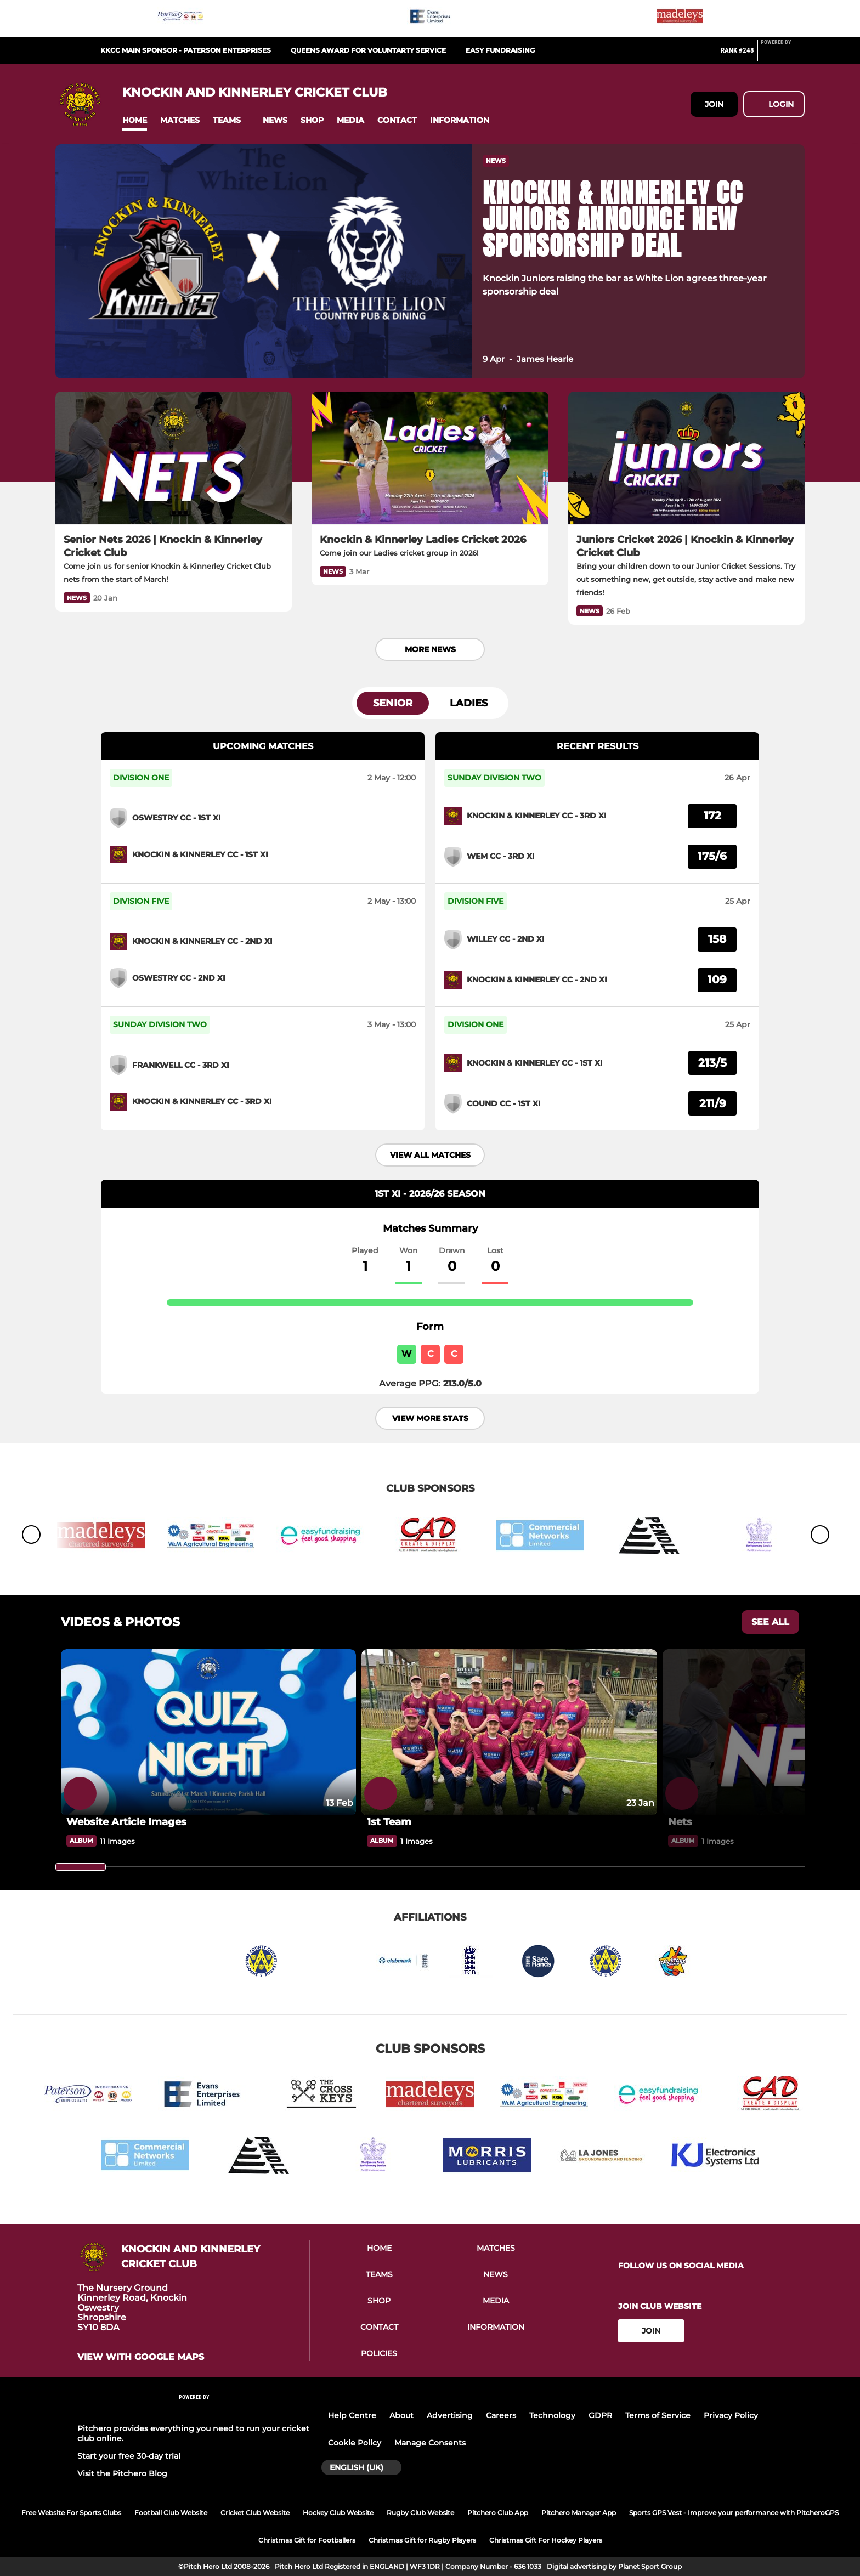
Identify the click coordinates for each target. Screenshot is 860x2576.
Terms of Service (658, 2415)
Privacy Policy (731, 2415)
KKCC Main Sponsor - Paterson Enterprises (185, 50)
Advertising (450, 2415)
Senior (392, 703)
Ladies (469, 703)
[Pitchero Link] (783, 54)
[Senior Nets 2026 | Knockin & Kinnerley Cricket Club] (173, 458)
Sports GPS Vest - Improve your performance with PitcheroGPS (734, 2513)
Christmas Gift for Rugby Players (422, 2540)
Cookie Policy (354, 2443)
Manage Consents (430, 2443)
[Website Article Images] (208, 1732)
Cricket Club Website (255, 2513)
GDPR (600, 2415)
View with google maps (140, 2357)
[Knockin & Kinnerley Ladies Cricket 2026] (430, 458)
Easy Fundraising (500, 50)
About (401, 2415)
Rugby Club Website (420, 2513)
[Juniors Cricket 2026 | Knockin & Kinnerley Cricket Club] (686, 458)
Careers (501, 2415)
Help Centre (352, 2415)
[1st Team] (509, 1732)
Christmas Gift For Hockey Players (545, 2540)
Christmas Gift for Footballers (306, 2540)
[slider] (80, 1867)
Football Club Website (170, 2513)
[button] (135, 120)
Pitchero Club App (497, 2513)
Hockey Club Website (338, 2513)
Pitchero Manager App (578, 2513)
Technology (552, 2415)
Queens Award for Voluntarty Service (368, 50)
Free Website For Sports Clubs (71, 2513)
